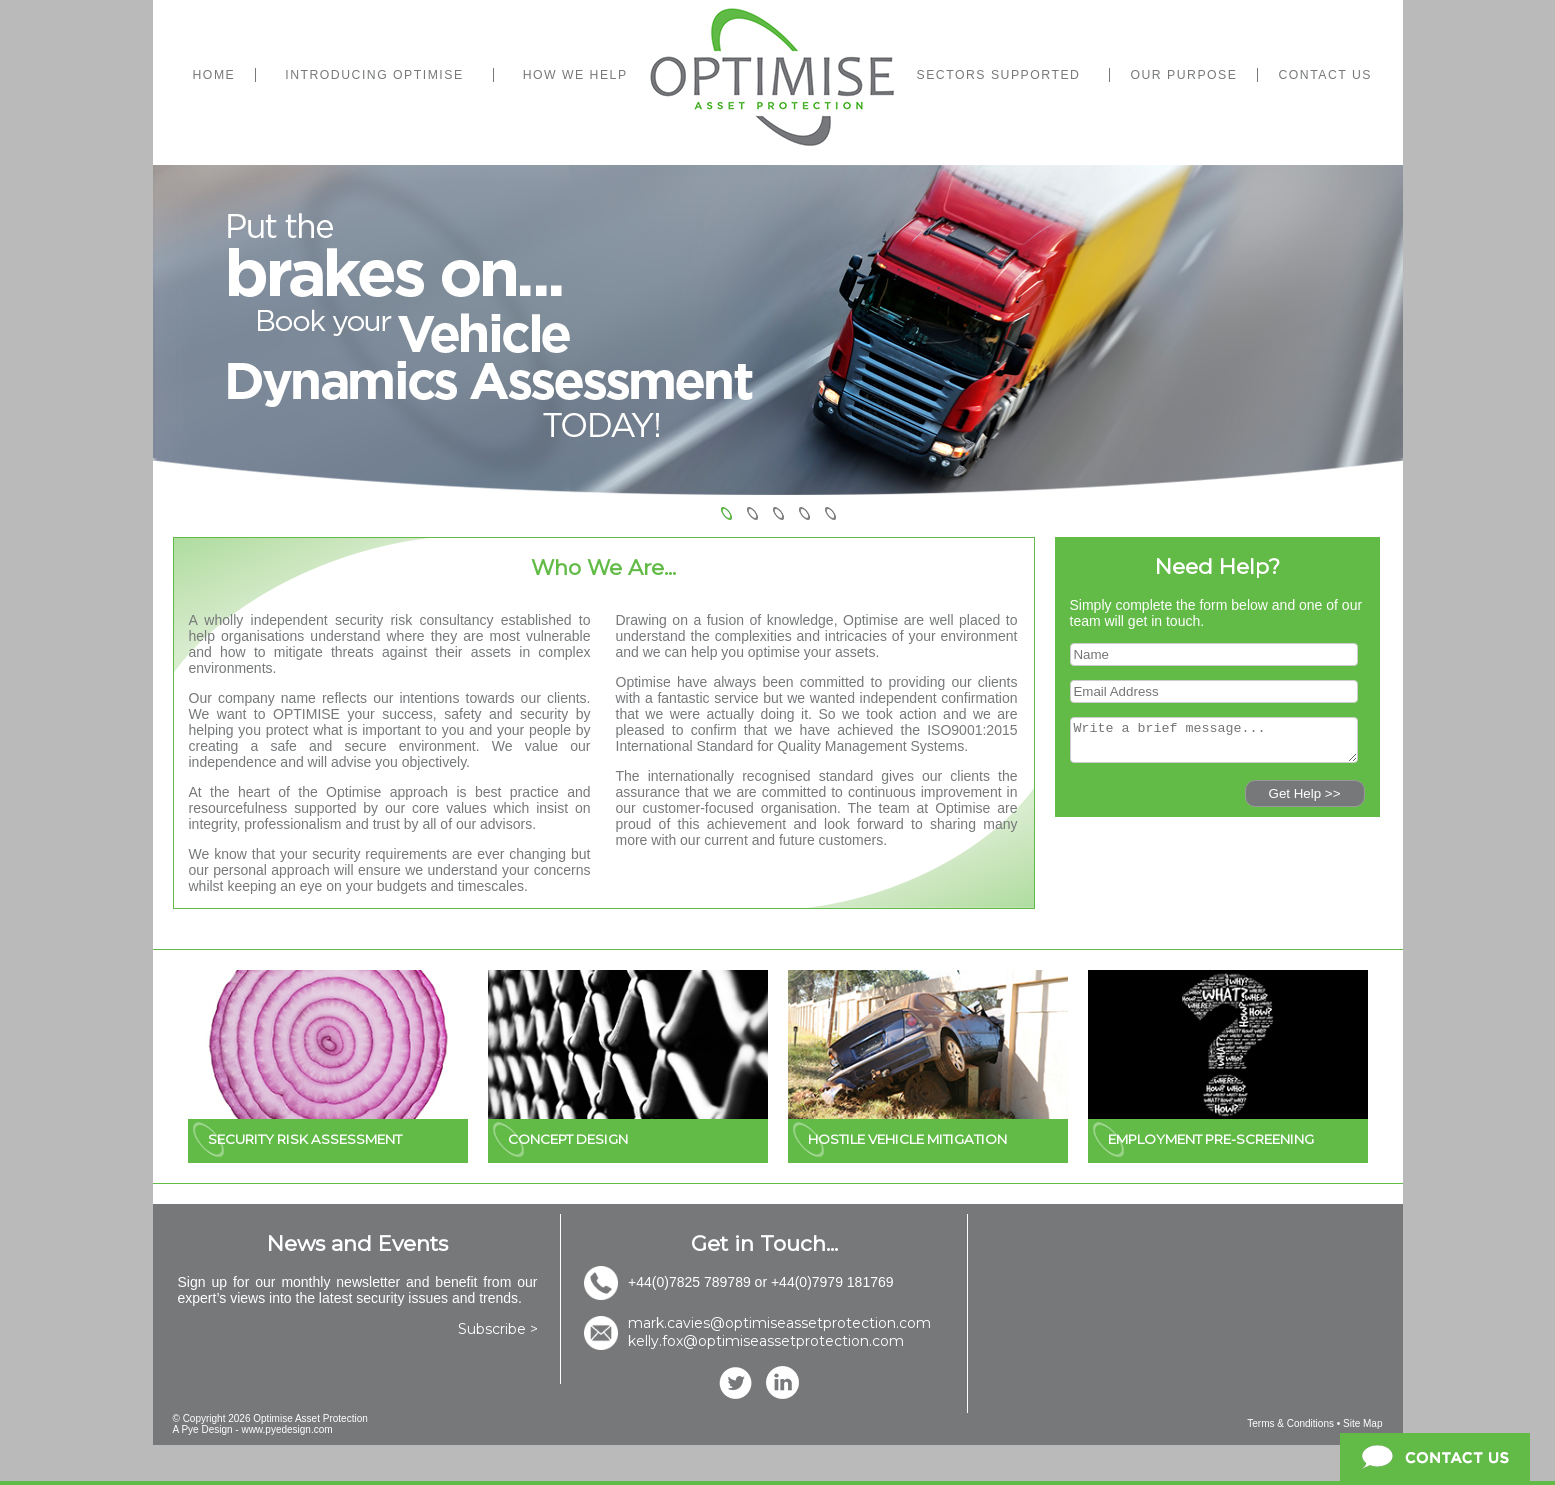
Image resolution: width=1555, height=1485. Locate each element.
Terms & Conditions (1290, 1423)
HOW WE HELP (575, 75)
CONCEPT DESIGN (568, 1139)
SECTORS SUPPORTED (999, 75)
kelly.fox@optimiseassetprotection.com (766, 1341)
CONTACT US (1325, 75)
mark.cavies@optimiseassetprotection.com (779, 1323)
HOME (214, 75)
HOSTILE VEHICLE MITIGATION (907, 1139)
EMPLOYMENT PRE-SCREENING (1211, 1139)
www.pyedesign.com (286, 1429)
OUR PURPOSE (1183, 75)
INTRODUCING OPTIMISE (374, 75)
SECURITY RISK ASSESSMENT (305, 1139)
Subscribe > (498, 1329)
